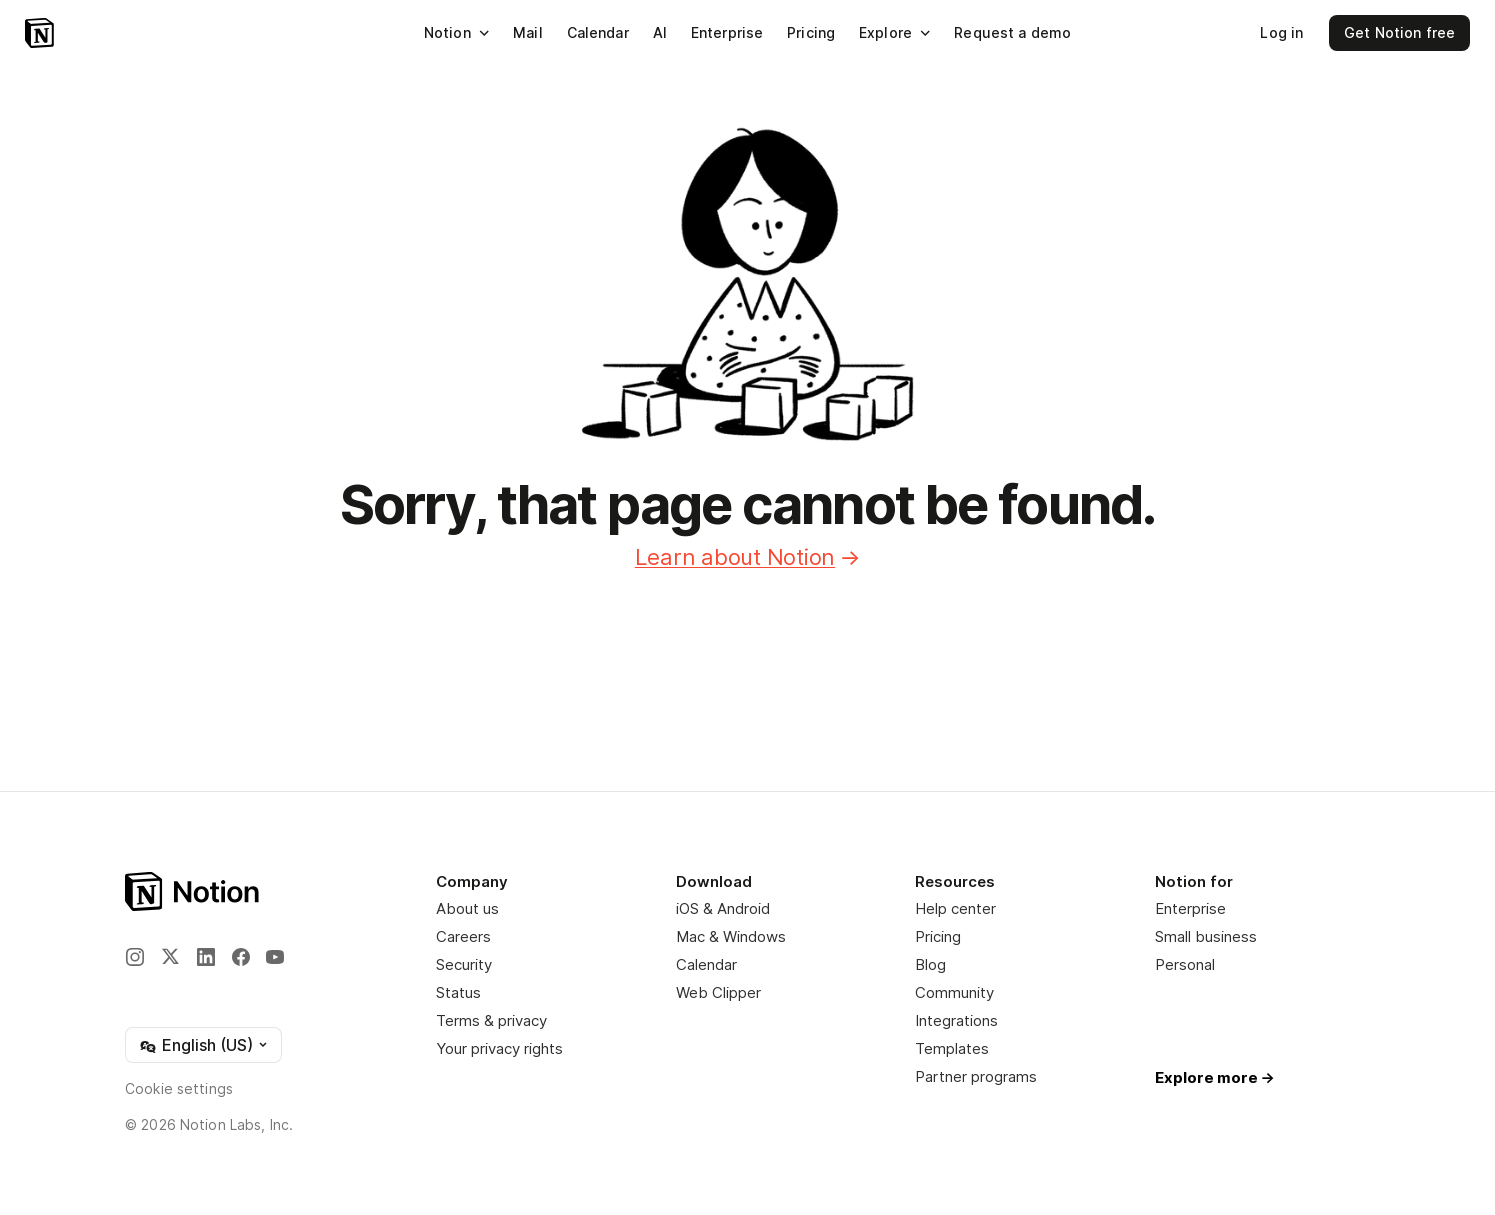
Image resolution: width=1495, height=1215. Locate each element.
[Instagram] (135, 957)
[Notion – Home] (39, 33)
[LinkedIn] (206, 957)
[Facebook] (241, 957)
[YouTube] (275, 957)
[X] (170, 956)
